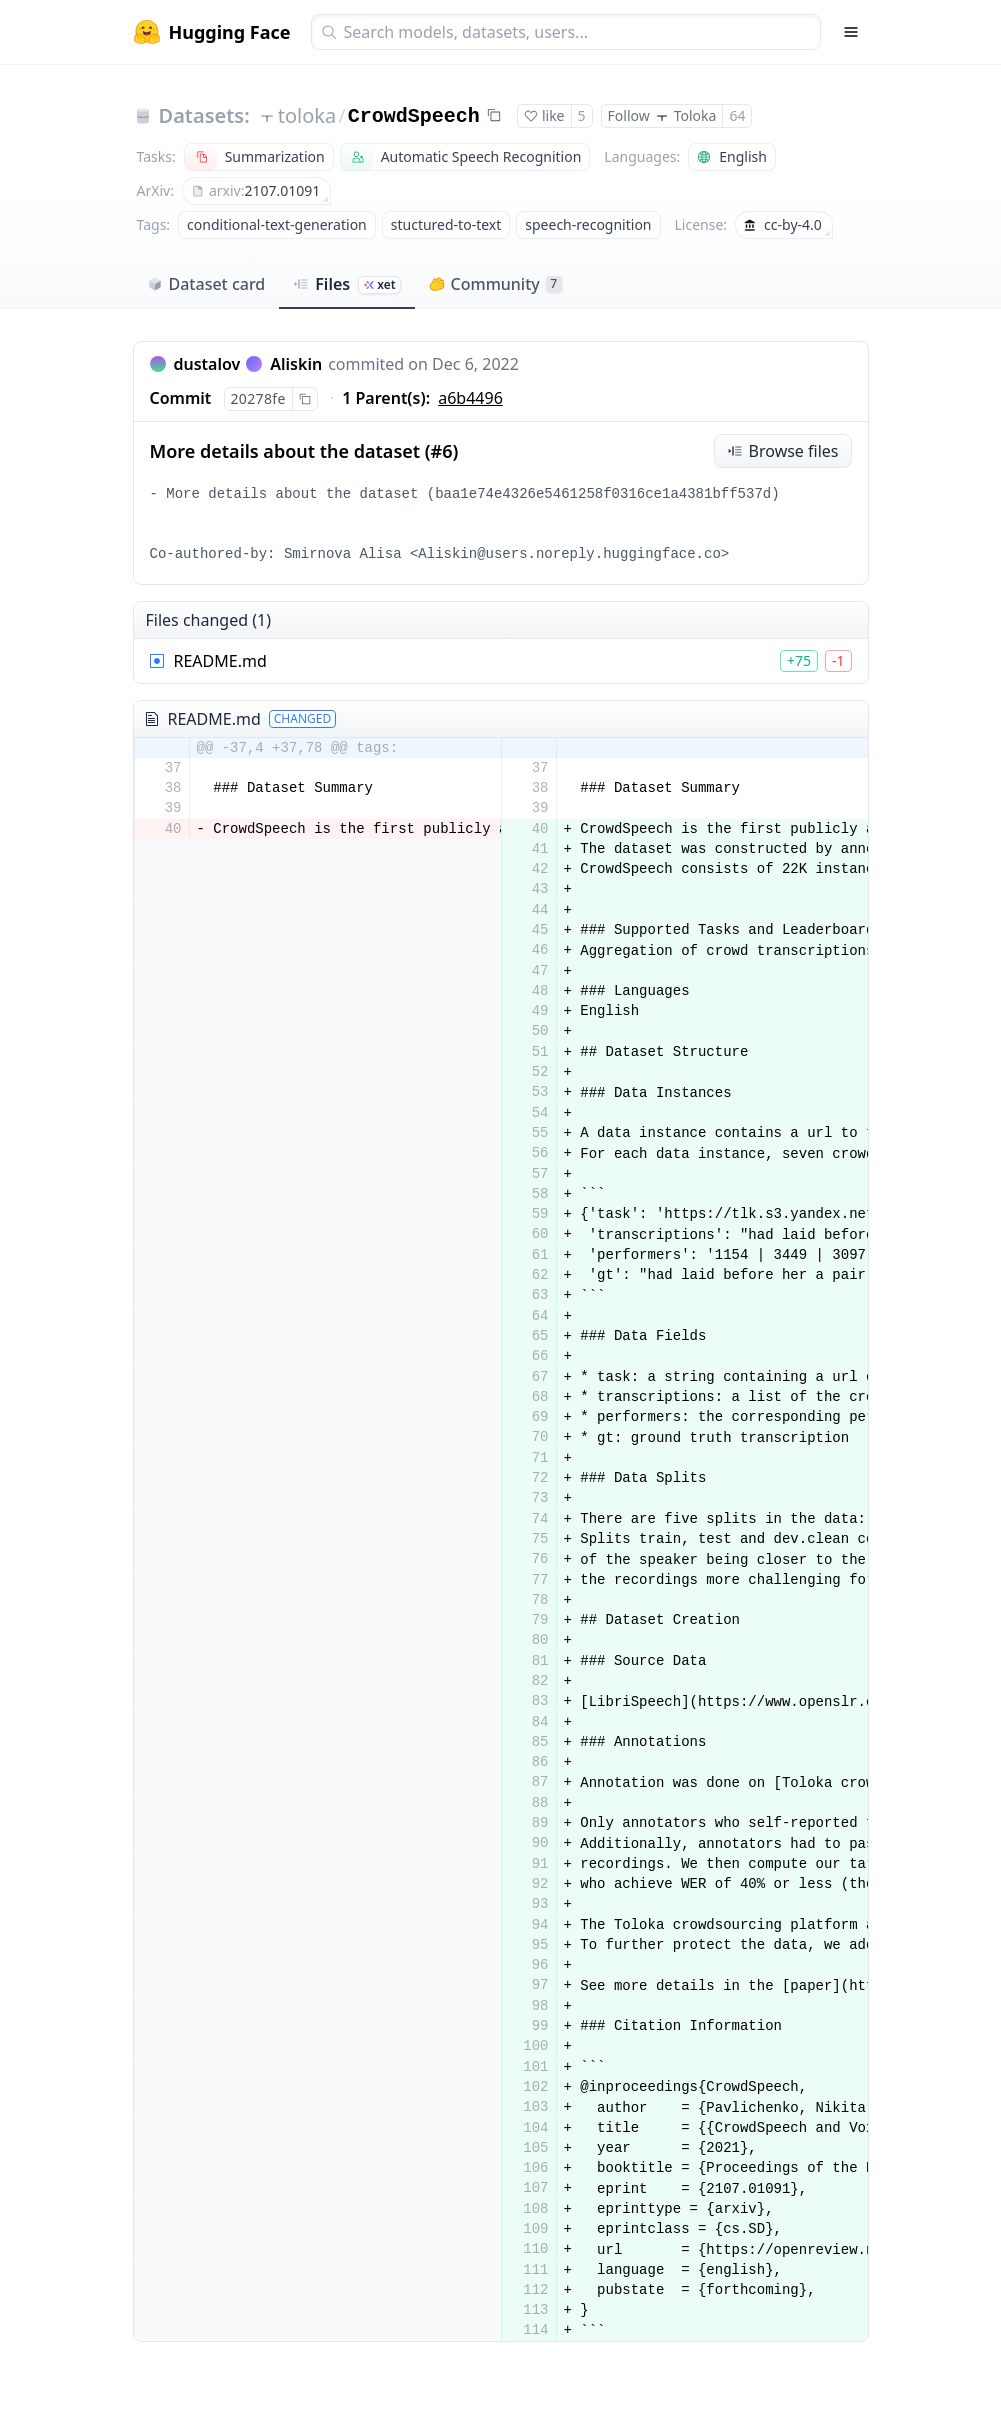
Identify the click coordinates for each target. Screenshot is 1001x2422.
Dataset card (206, 284)
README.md (220, 661)
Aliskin (296, 364)
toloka (307, 115)
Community (495, 284)
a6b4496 (470, 398)
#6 (442, 451)
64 (737, 115)
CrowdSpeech (414, 116)
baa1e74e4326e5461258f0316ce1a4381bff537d (603, 494)
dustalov (207, 364)
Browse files (783, 451)
